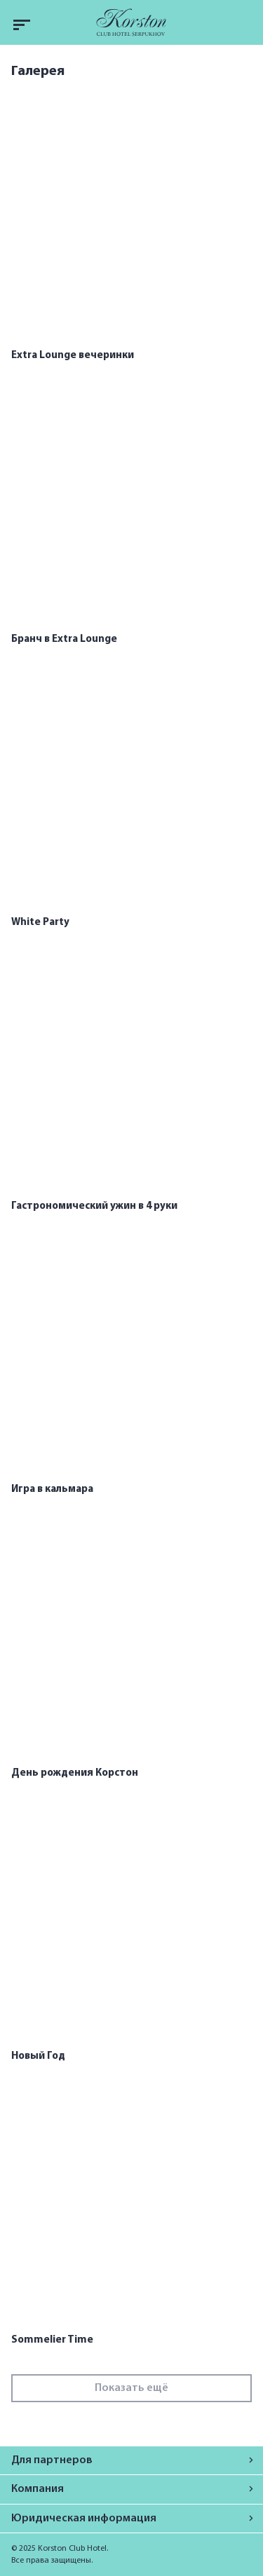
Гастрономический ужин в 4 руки (94, 1206)
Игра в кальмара (52, 1489)
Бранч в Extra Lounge (64, 639)
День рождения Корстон (74, 1773)
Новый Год (38, 2056)
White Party (40, 922)
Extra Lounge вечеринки (72, 355)
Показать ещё (131, 2388)
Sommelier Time (52, 2340)
